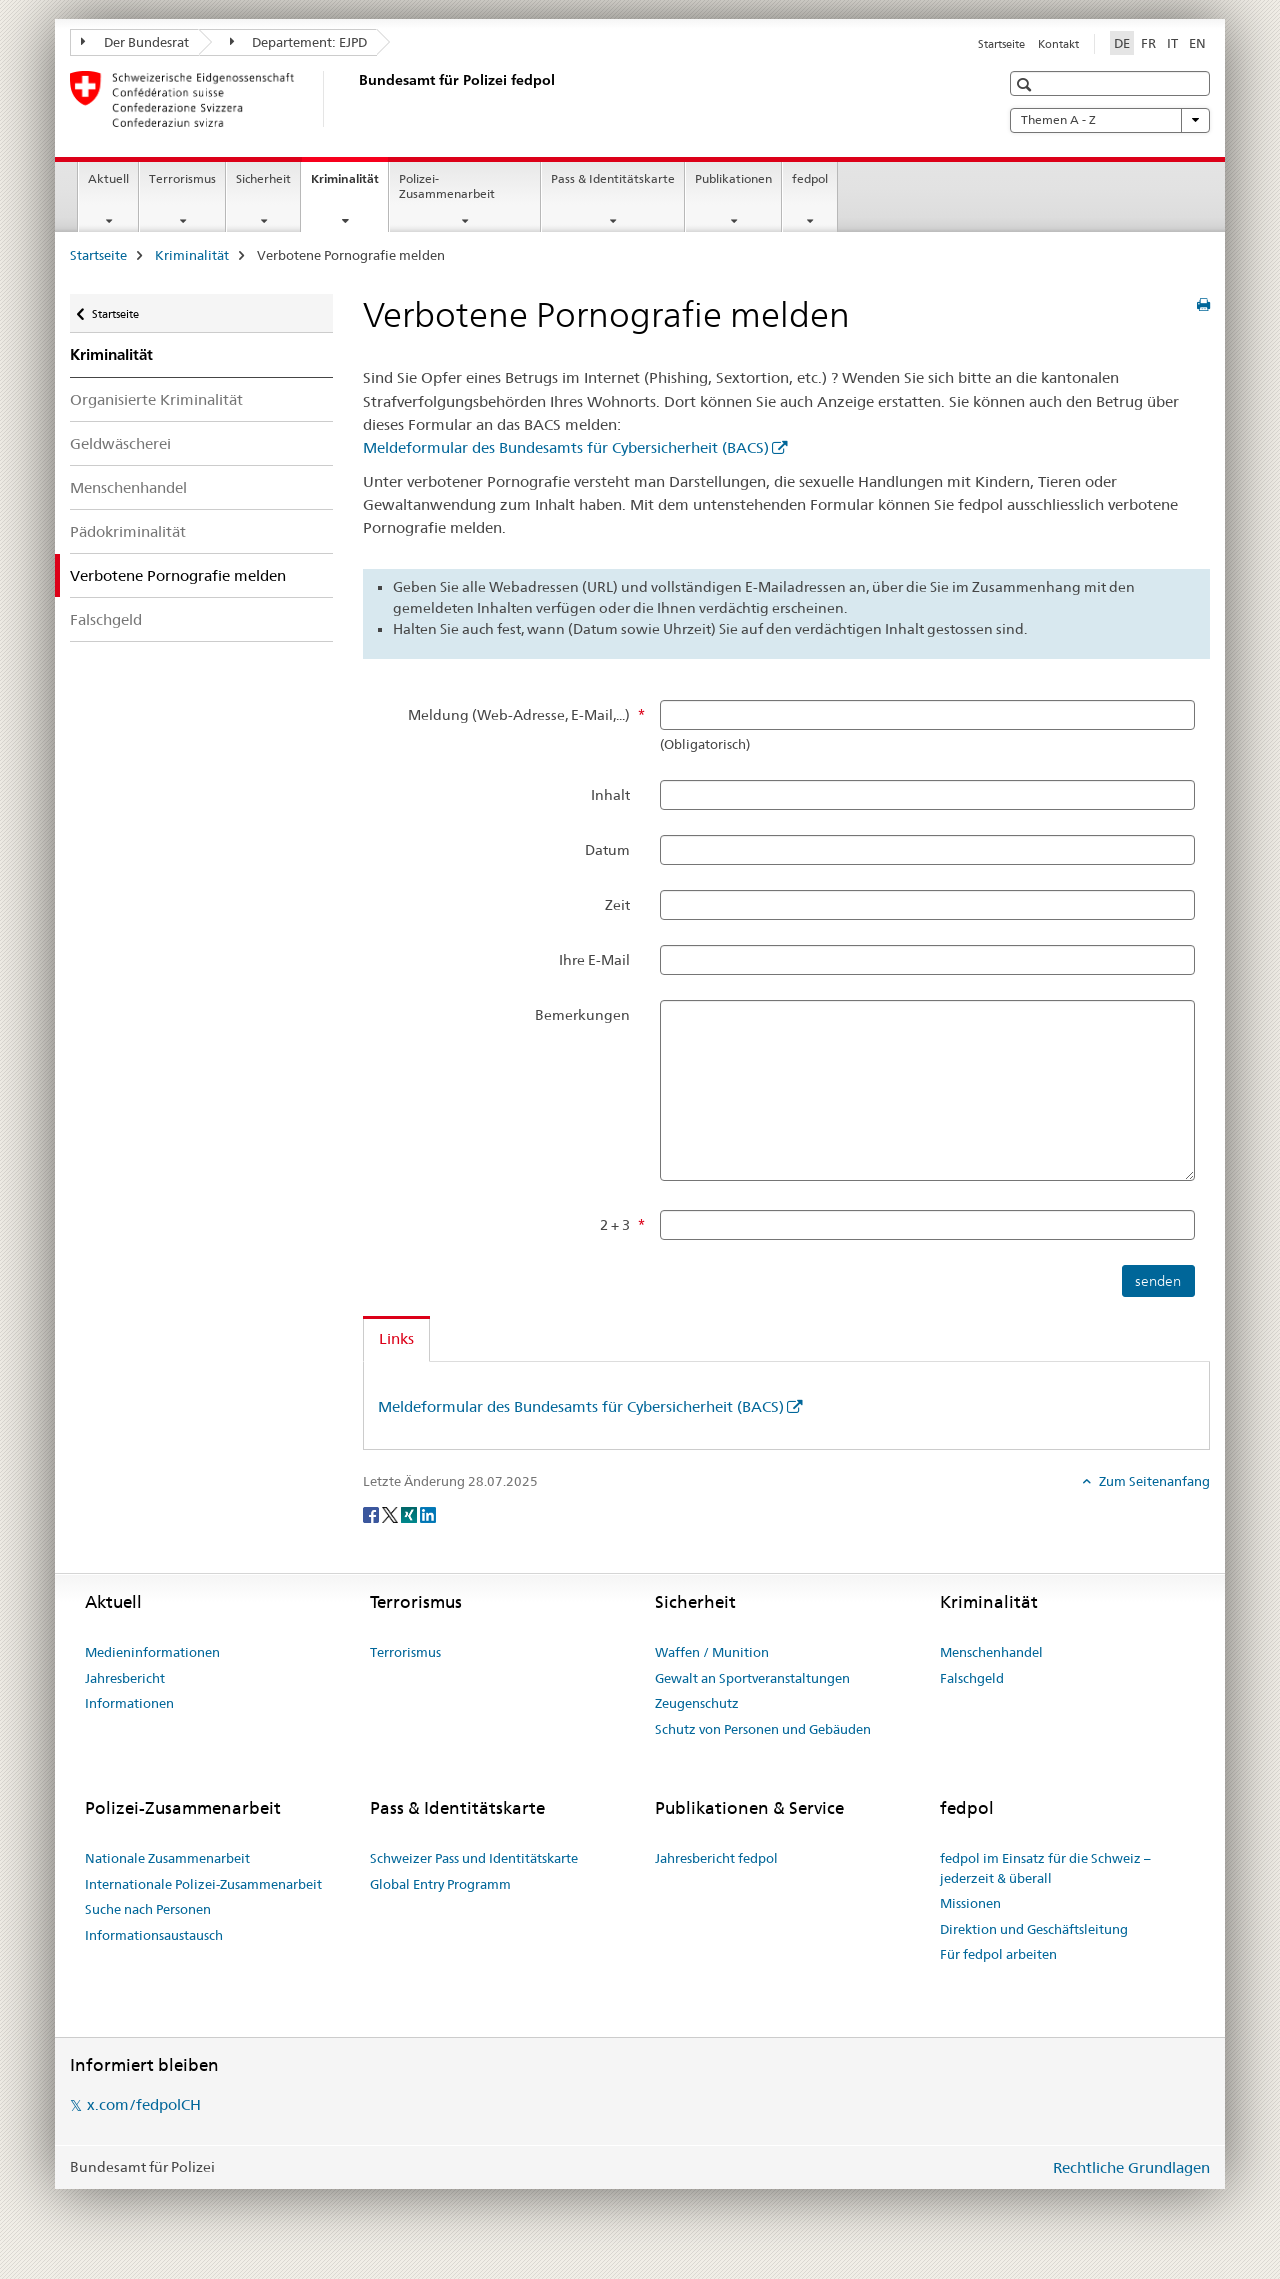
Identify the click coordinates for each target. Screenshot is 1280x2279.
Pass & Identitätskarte (613, 178)
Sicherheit (263, 178)
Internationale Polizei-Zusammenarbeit (203, 1884)
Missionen (970, 1903)
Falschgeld (106, 619)
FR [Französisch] (1148, 43)
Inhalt (610, 795)
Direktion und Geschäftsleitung (1034, 1929)
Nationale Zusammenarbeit (167, 1858)
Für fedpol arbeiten (998, 1954)
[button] (1026, 84)
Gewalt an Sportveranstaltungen (752, 1678)
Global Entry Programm (440, 1884)
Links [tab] (396, 1338)
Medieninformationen (152, 1652)
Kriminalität (349, 185)
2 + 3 (615, 1225)
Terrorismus (182, 178)
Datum (607, 850)
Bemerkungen (582, 1015)
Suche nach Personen (148, 1909)
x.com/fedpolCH (144, 2104)
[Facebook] (372, 1514)
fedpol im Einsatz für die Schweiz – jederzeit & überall (1045, 1868)
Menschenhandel (128, 487)
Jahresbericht (125, 1678)
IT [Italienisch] (1172, 43)
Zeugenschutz (697, 1703)
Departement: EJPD (299, 42)
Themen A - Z (1110, 120)
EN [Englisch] (1197, 43)
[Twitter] (391, 1514)
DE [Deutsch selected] (1122, 43)
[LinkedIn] (428, 1514)
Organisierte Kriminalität (156, 399)
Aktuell (108, 178)
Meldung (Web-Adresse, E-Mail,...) (519, 715)
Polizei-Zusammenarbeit (447, 186)
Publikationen (733, 178)
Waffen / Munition (712, 1652)
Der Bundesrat (135, 42)
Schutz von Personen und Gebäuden (763, 1729)
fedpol (810, 178)
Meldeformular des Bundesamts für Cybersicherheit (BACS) (566, 447)
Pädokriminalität (128, 531)
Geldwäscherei (120, 443)
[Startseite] (355, 99)
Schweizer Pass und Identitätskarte (474, 1858)
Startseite (1001, 44)
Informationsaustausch (154, 1935)
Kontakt (1058, 44)
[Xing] (410, 1514)
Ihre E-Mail (594, 960)
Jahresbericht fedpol (716, 1858)
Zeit (617, 905)
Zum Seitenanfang (1153, 1481)
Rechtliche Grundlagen (1131, 2167)
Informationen (129, 1703)
